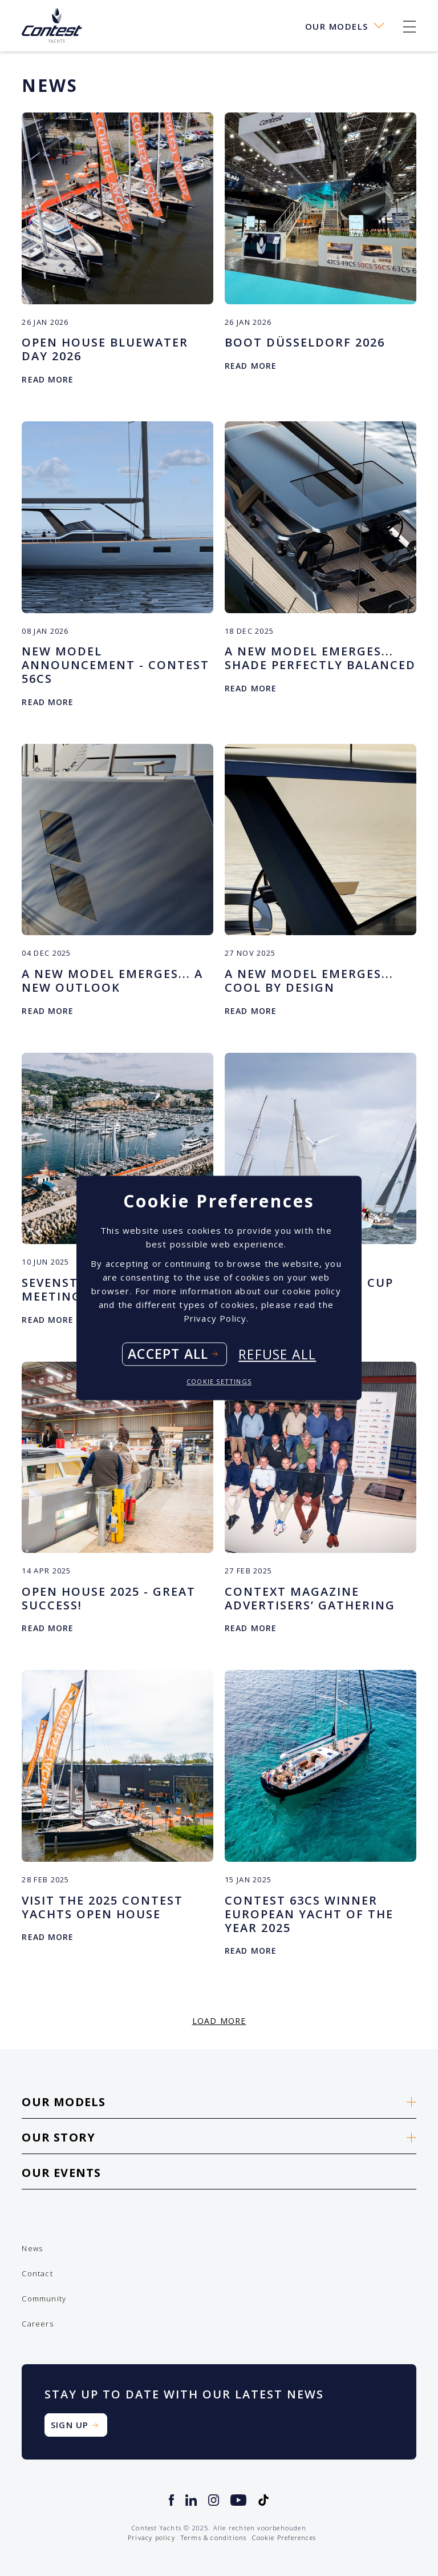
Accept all (168, 1354)
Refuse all (277, 1354)
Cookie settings (219, 1382)
